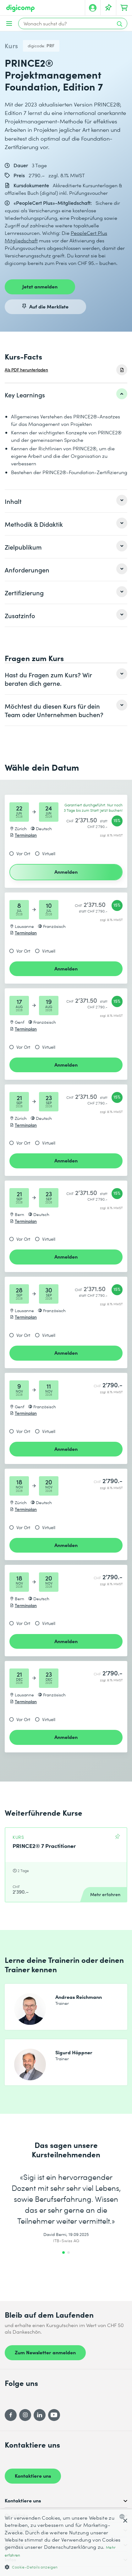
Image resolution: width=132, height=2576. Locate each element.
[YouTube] (54, 2415)
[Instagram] (25, 2415)
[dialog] (66, 2542)
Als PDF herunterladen (26, 370)
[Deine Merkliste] (108, 8)
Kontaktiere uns (33, 2475)
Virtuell (48, 853)
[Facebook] (11, 2415)
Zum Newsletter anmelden (45, 2352)
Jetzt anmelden (40, 286)
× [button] (125, 2521)
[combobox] (123, 2516)
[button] (66, 2566)
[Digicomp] (20, 8)
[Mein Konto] (93, 8)
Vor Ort (23, 853)
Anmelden (66, 871)
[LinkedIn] (40, 2415)
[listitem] (66, 394)
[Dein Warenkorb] (124, 8)
